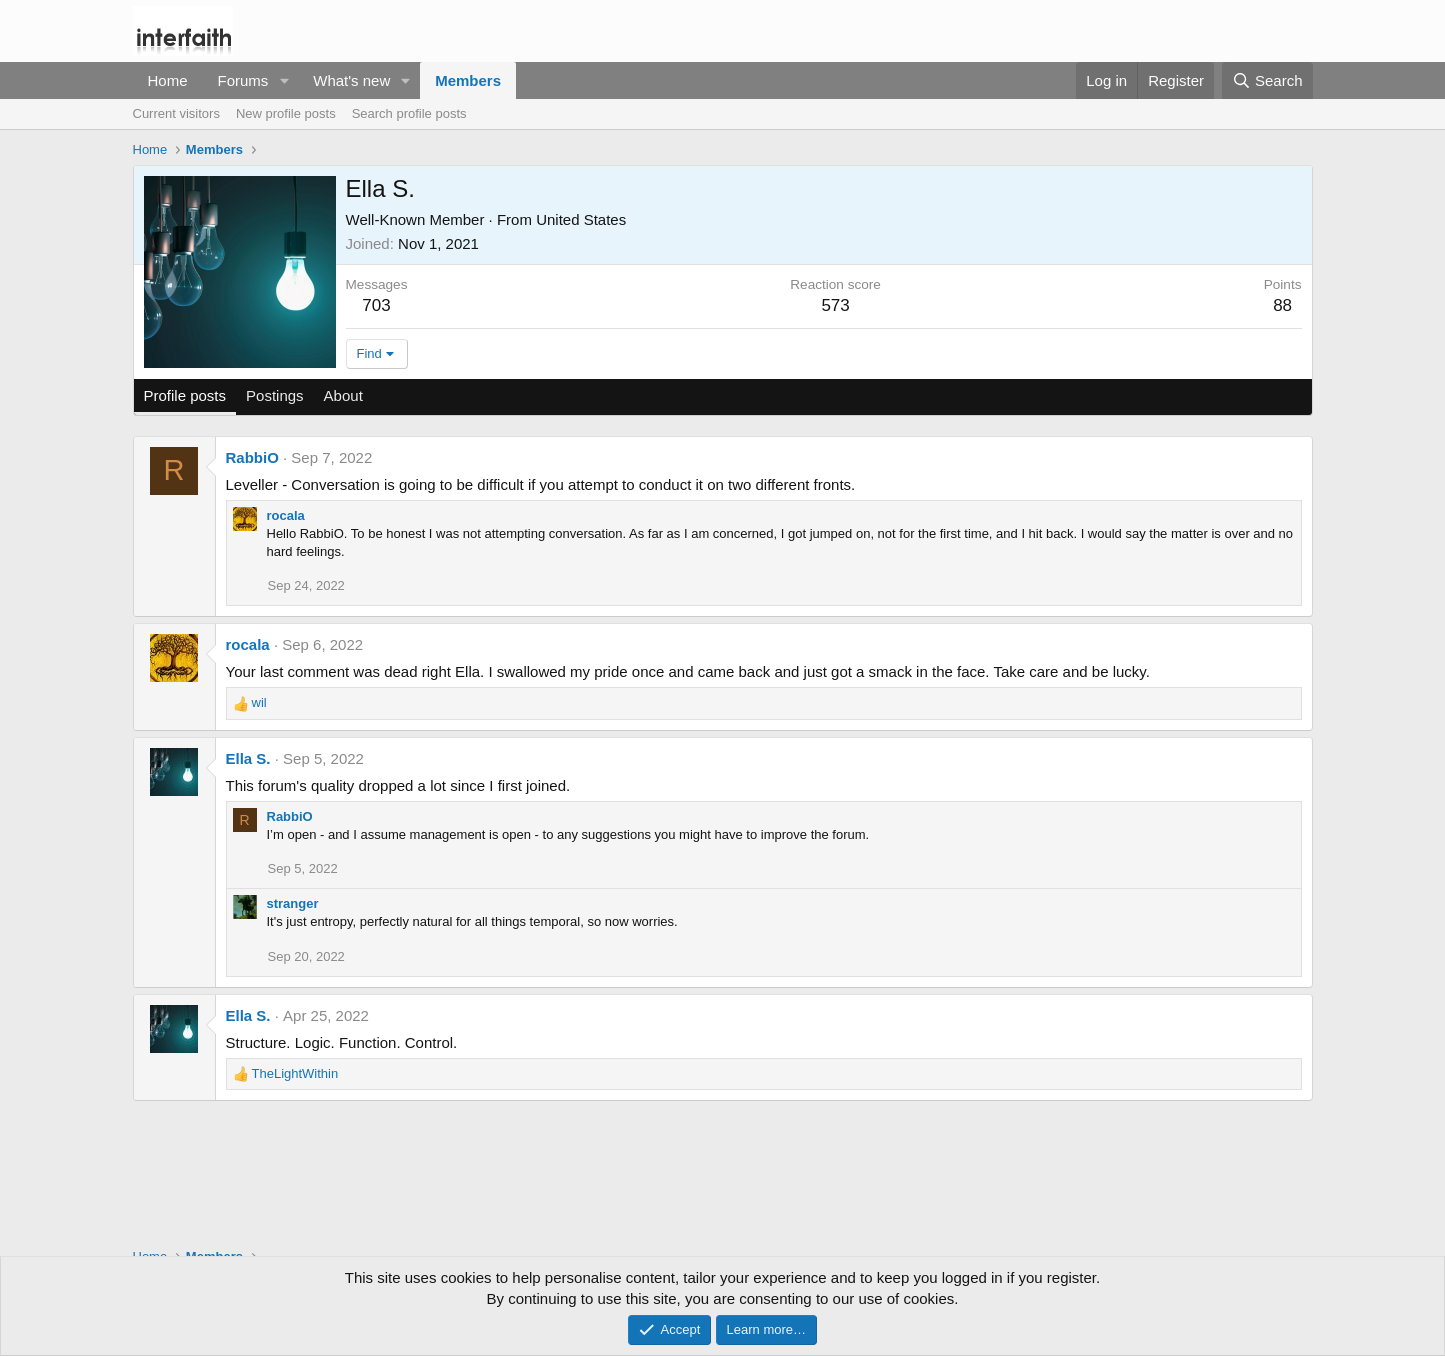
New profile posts (286, 113)
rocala (286, 515)
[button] (284, 80)
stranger (293, 903)
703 (376, 305)
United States (581, 219)
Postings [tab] (275, 395)
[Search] (1267, 80)
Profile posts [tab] (185, 395)
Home (168, 80)
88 (1282, 305)
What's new (351, 80)
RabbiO (252, 457)
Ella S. (248, 758)
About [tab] (343, 395)
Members (468, 80)
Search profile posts (409, 113)
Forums (243, 80)
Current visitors (176, 113)
